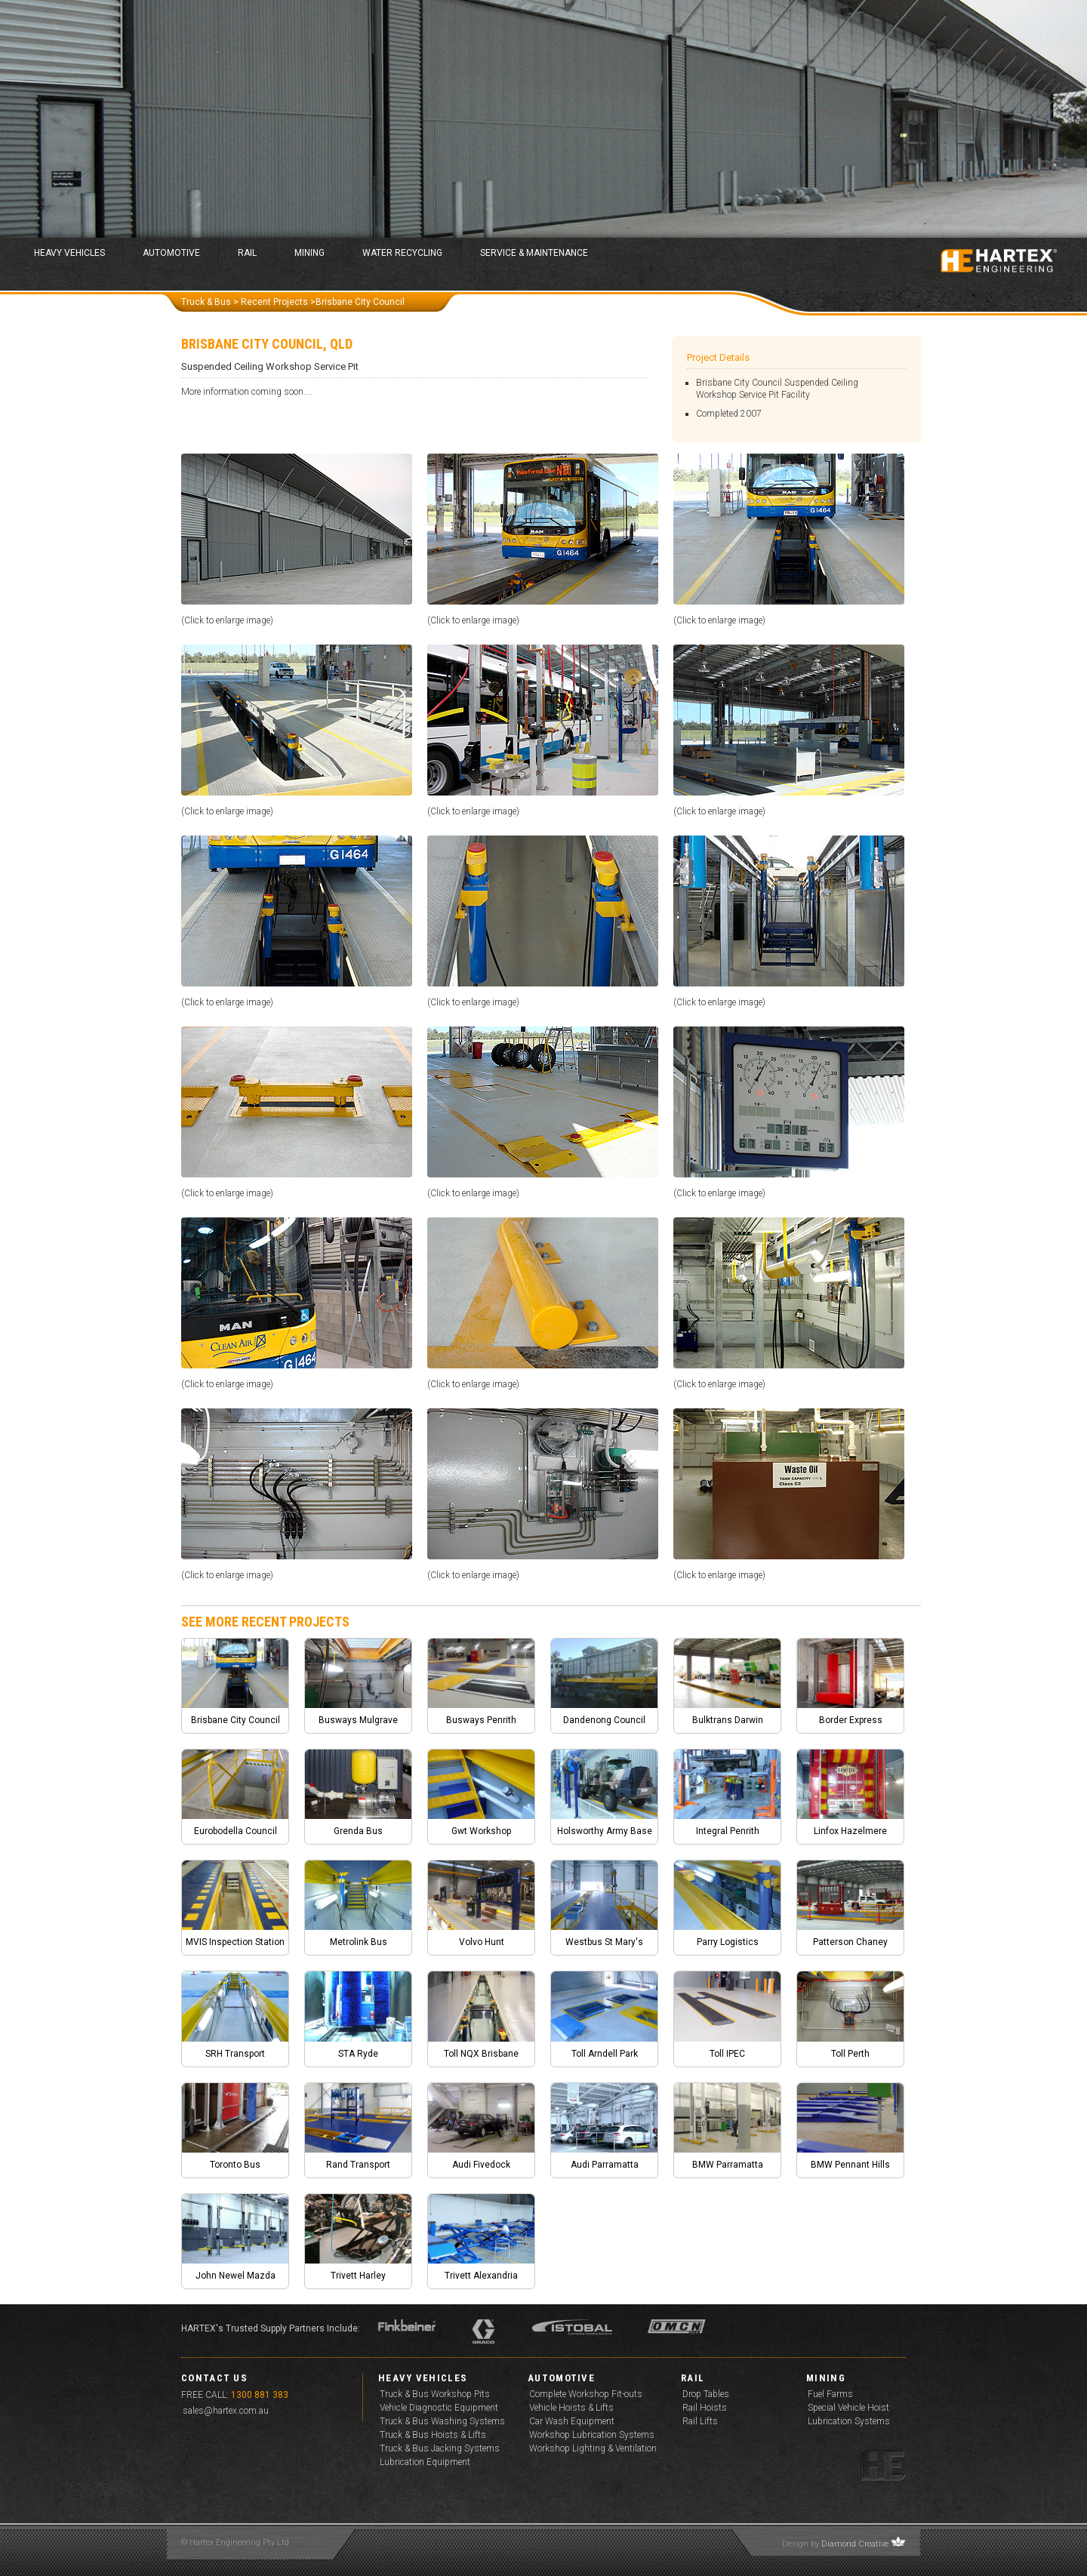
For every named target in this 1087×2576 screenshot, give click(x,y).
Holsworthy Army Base (604, 1831)
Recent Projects (274, 302)
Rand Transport (358, 2164)
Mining (309, 253)
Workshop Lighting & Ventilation (593, 2448)
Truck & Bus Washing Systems (442, 2421)
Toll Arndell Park (604, 2053)
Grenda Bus (358, 1831)
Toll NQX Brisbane (481, 2053)
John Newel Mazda (236, 2275)
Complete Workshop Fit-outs (585, 2394)
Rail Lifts (700, 2421)
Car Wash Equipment (571, 2421)
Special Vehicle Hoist (848, 2407)
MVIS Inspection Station (235, 1942)
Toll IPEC (727, 2053)
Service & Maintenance (534, 253)
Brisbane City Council (235, 1720)
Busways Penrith (481, 1720)
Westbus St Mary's (604, 1942)
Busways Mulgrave (358, 1720)
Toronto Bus (235, 2164)
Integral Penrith (727, 1831)
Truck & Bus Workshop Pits (435, 2394)
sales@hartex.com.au (226, 2410)
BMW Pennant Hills (850, 2164)
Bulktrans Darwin (727, 1720)
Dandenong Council (604, 1720)
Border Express (850, 1720)
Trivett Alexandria (481, 2275)
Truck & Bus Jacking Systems (440, 2448)
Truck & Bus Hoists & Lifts (433, 2435)
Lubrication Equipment (425, 2462)
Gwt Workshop (481, 1831)
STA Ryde (358, 2053)
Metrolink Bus (358, 1942)
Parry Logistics (728, 1942)
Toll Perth (850, 2053)
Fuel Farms (830, 2394)
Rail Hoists (704, 2407)
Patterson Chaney (850, 1942)
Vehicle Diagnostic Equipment (439, 2407)
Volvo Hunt (481, 1942)
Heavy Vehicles (69, 253)
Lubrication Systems (849, 2421)
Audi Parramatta (605, 2164)
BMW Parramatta (727, 2164)
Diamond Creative (854, 2544)
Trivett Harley (358, 2275)
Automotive (171, 253)
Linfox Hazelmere (850, 1831)
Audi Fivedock (481, 2164)
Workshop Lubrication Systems (591, 2435)
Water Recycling (402, 253)
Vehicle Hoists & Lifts (571, 2407)
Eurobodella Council (235, 1831)
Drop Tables (705, 2394)
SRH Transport (235, 2053)
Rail (247, 253)
